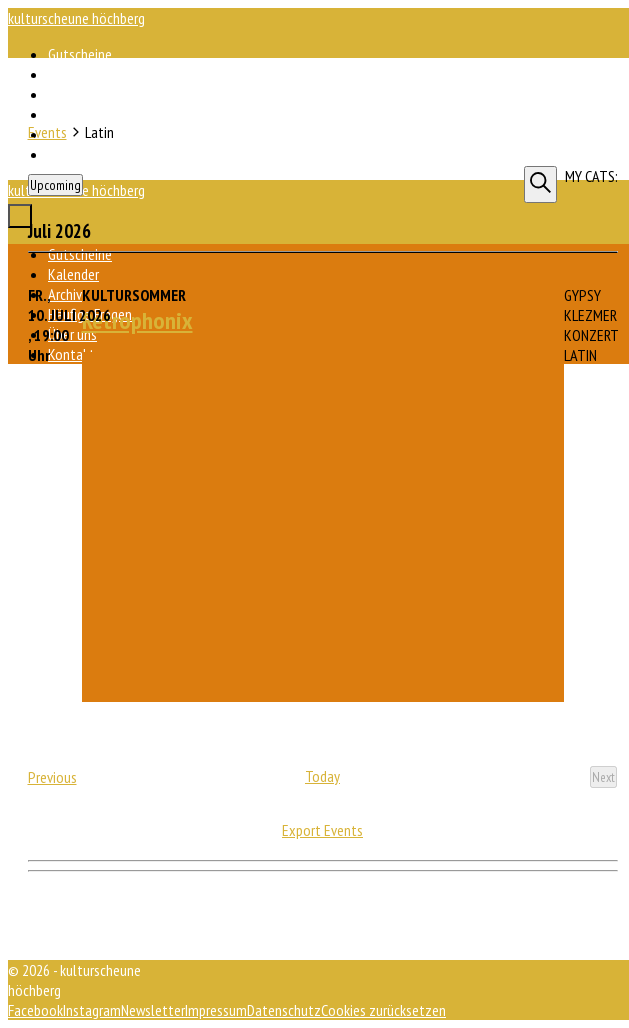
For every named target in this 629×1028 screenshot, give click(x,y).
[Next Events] (603, 777)
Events (47, 132)
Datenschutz (284, 1010)
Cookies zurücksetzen (383, 1010)
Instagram (92, 1010)
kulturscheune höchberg (76, 18)
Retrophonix (137, 320)
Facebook (35, 1010)
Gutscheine (80, 54)
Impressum (216, 1010)
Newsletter (153, 1010)
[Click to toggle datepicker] (55, 185)
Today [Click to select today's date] (322, 776)
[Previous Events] (52, 777)
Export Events (322, 830)
